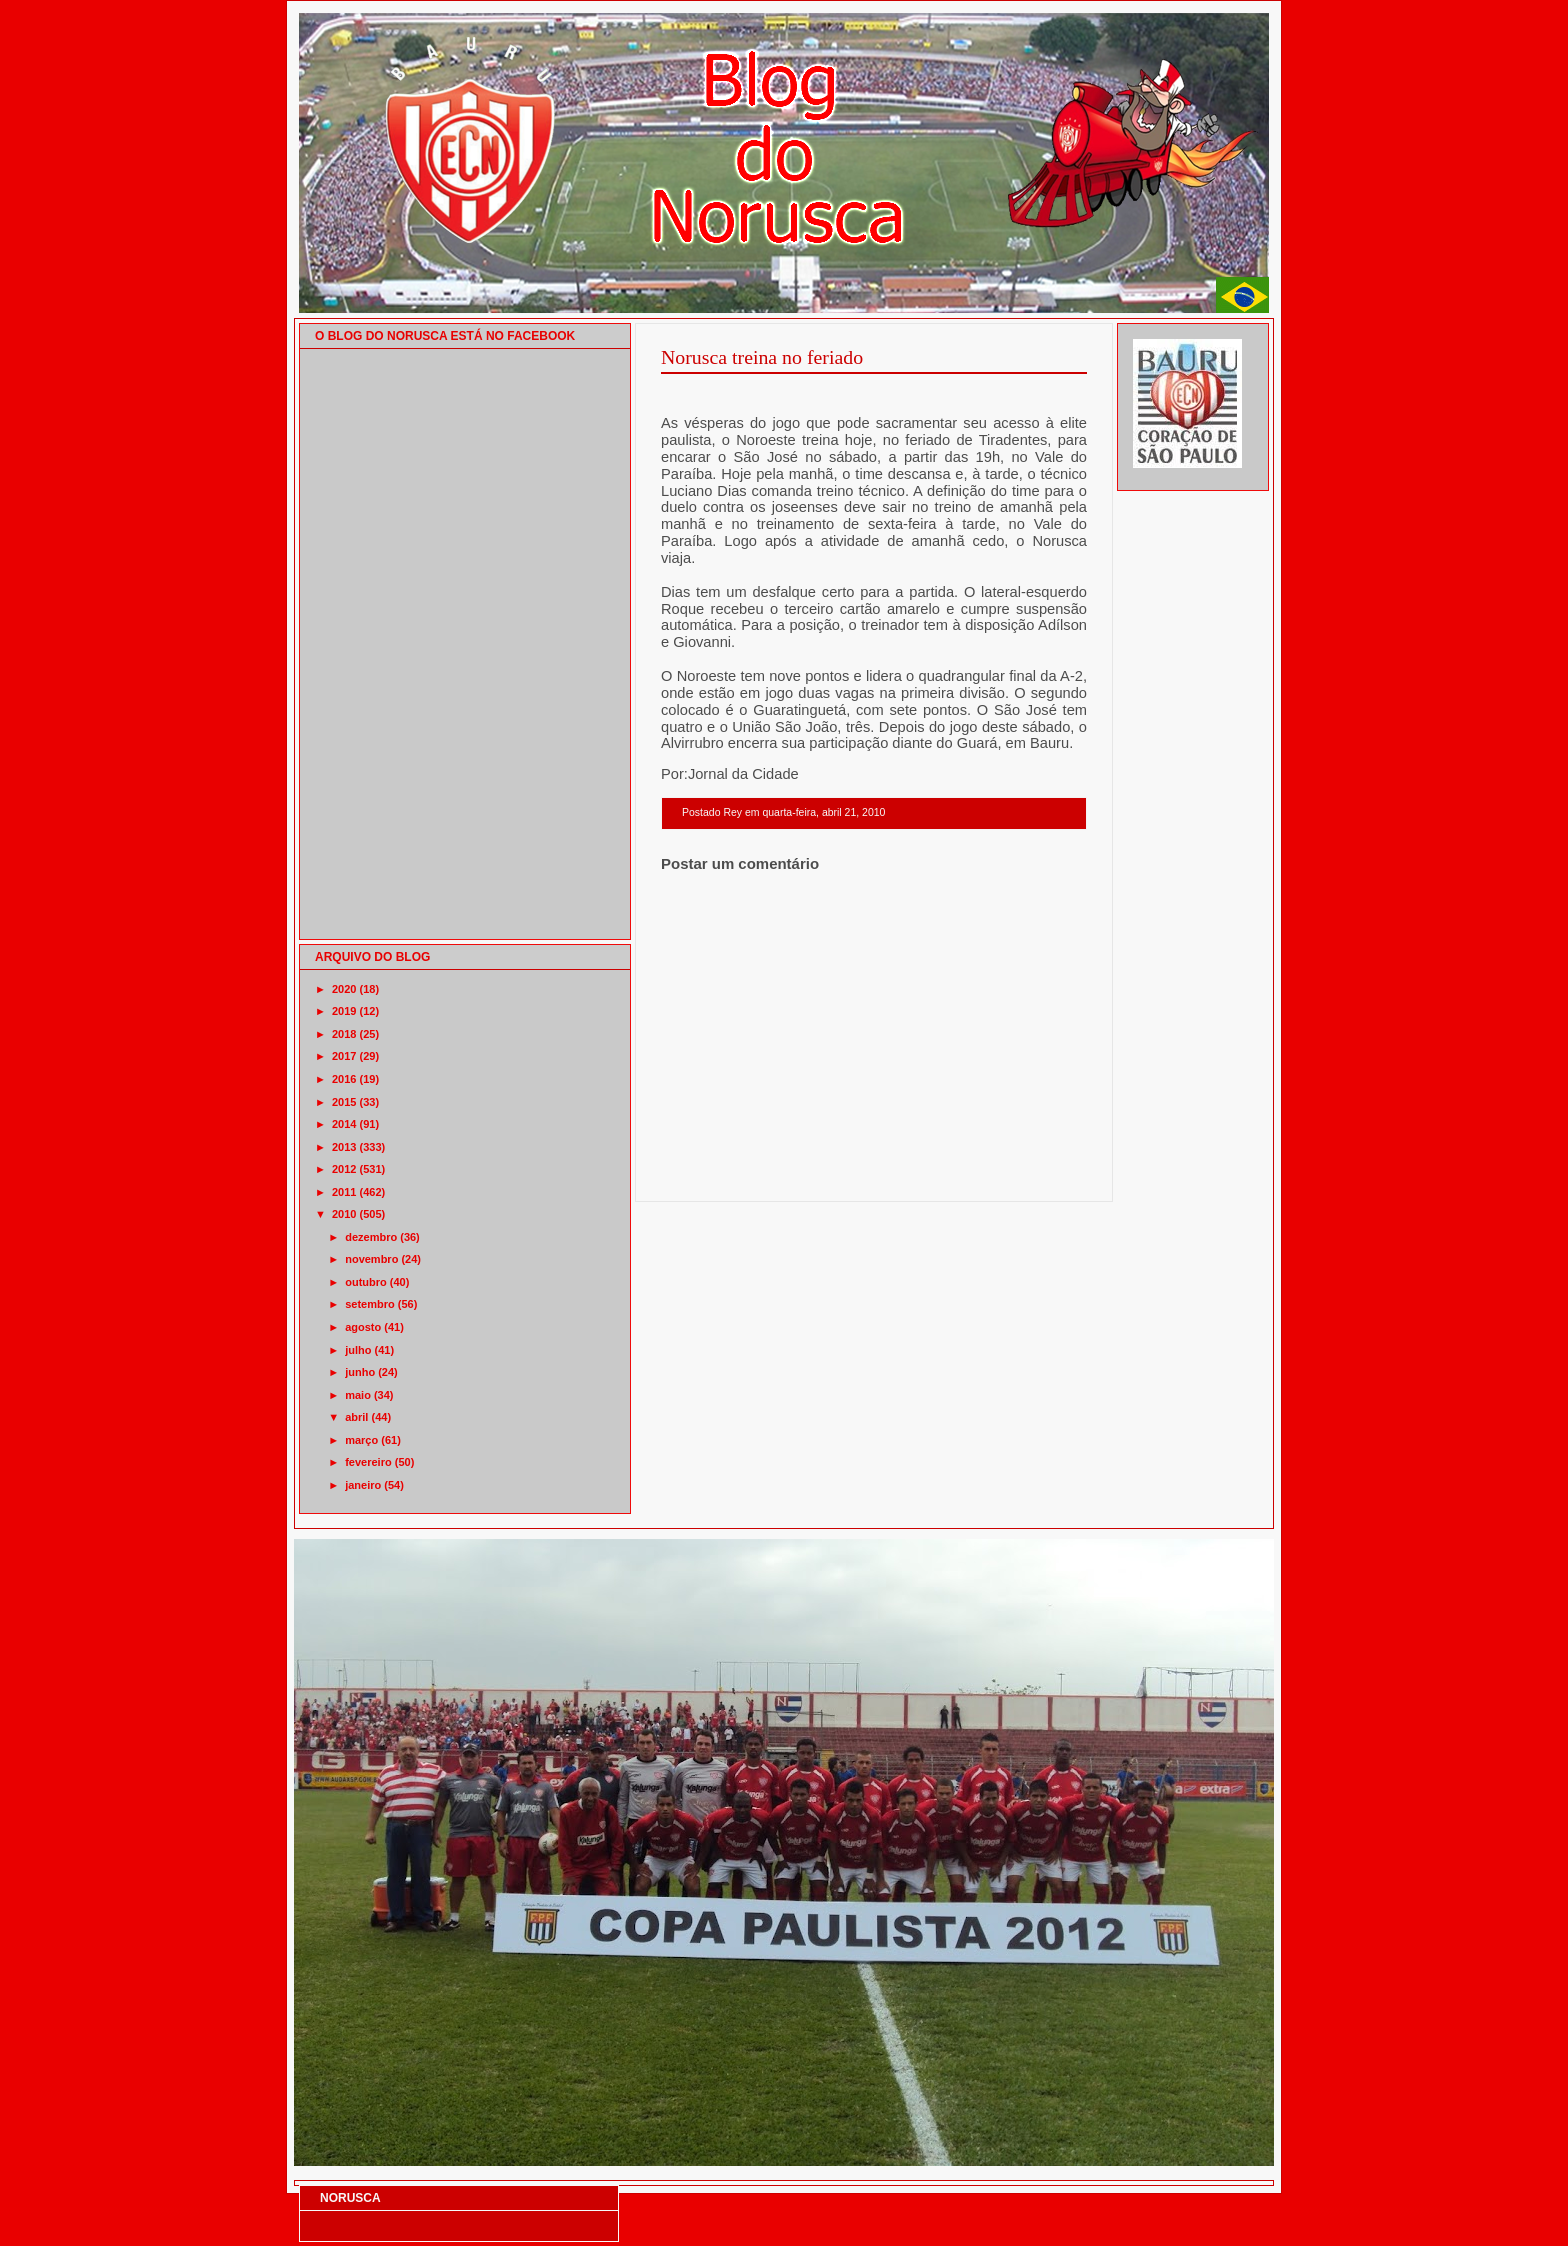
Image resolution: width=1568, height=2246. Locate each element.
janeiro (363, 1485)
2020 (344, 989)
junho (360, 1372)
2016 (344, 1079)
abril (356, 1417)
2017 (344, 1056)
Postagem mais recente (716, 1175)
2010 (344, 1214)
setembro (370, 1304)
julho (358, 1350)
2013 (344, 1147)
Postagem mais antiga (1035, 1175)
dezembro (371, 1237)
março (361, 1440)
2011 (344, 1192)
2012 (344, 1169)
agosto (363, 1327)
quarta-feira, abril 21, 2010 (823, 812)
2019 (344, 1011)
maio (358, 1395)
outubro (366, 1282)
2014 (344, 1124)
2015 (344, 1102)
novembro (371, 1259)
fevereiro (368, 1462)
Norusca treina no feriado (762, 357)
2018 (344, 1034)
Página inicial (877, 1175)
